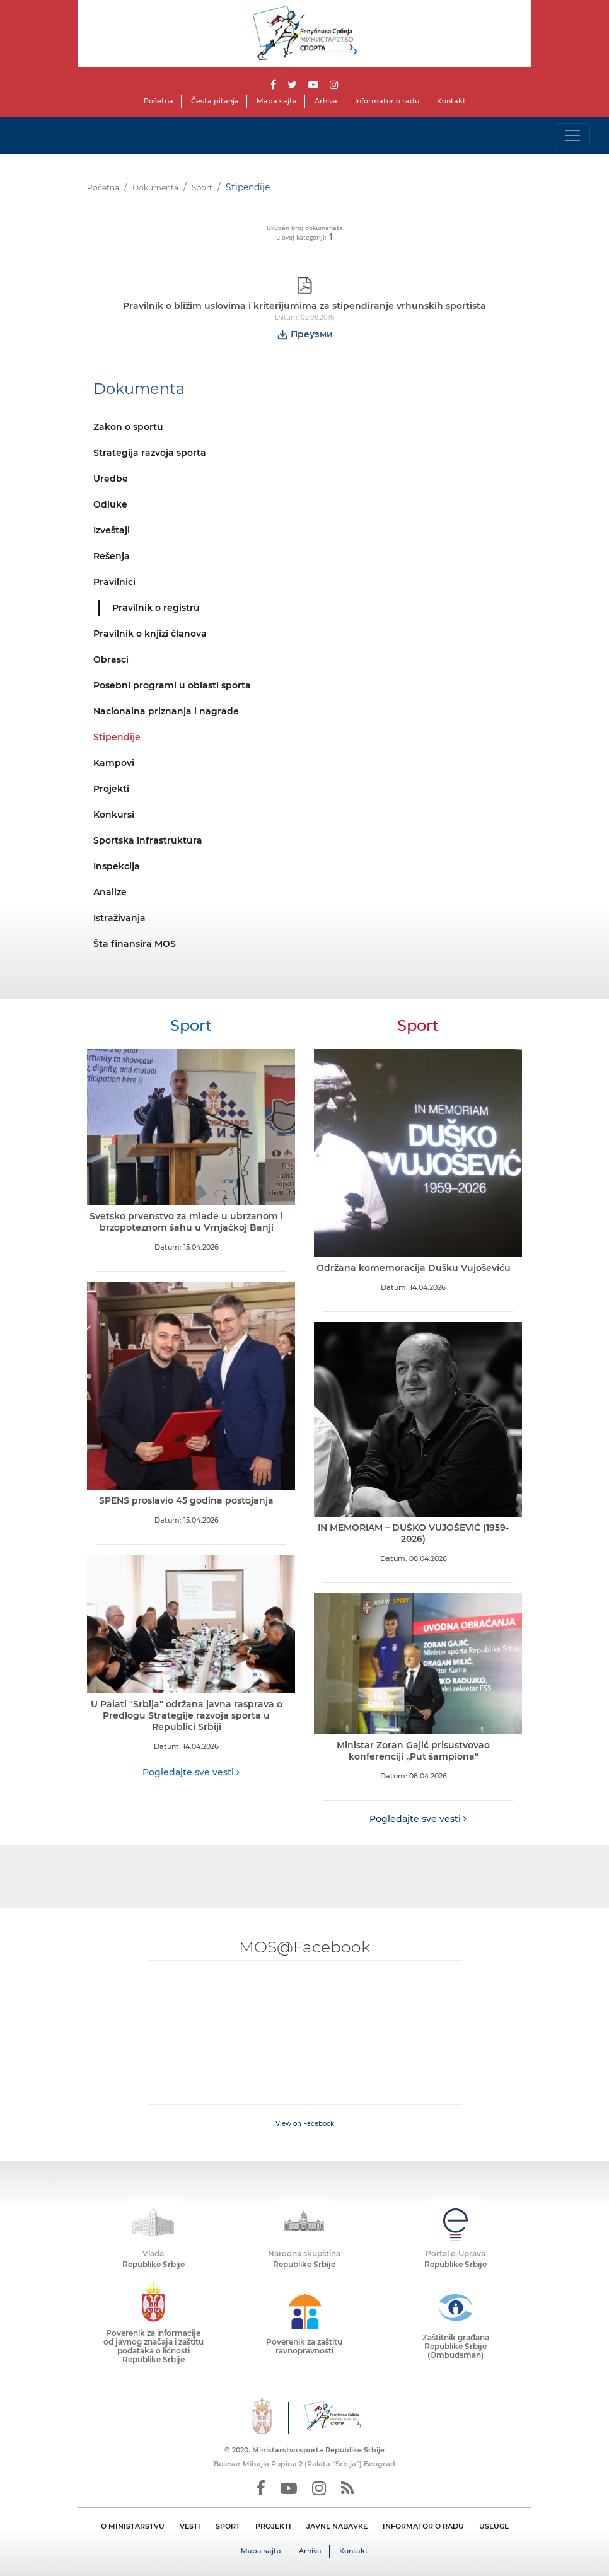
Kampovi (113, 763)
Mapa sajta (277, 100)
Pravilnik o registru (156, 607)
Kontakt (451, 100)
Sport (202, 187)
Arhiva (326, 100)
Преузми (305, 334)
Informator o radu (387, 100)
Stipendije (117, 737)
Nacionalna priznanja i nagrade (166, 711)
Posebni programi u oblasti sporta (172, 685)
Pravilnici (114, 582)
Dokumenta (155, 187)
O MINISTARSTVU (133, 2526)
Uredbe (110, 478)
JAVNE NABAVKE (337, 2526)
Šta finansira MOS (134, 943)
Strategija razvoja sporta (149, 452)
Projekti (111, 788)
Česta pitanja (215, 100)
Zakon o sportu (128, 426)
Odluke (110, 504)
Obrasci (111, 659)
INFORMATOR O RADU (423, 2526)
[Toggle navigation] (572, 135)
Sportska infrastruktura (147, 840)
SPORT (228, 2526)
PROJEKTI (273, 2526)
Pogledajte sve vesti (191, 1772)
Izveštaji (111, 530)
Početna (158, 100)
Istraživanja (119, 918)
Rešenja (111, 556)
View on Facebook (305, 2124)
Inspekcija (116, 866)
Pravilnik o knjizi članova (150, 633)
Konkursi (113, 814)
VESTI (190, 2526)
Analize (110, 892)
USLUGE (494, 2526)
